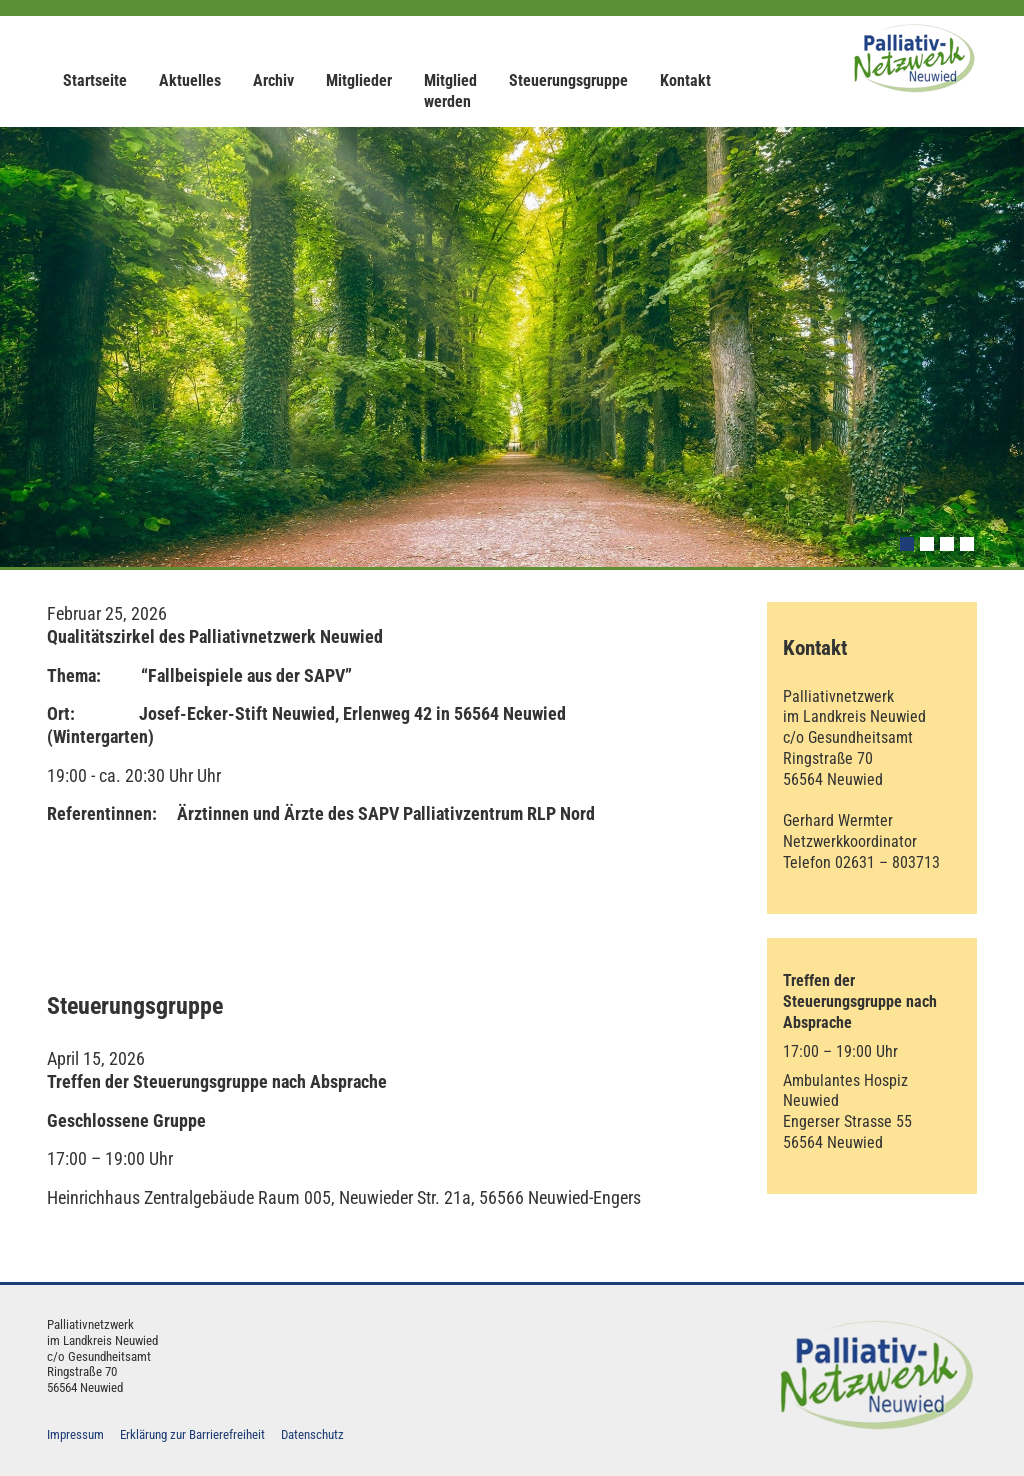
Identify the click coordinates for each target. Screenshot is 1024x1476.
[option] (512, 347)
